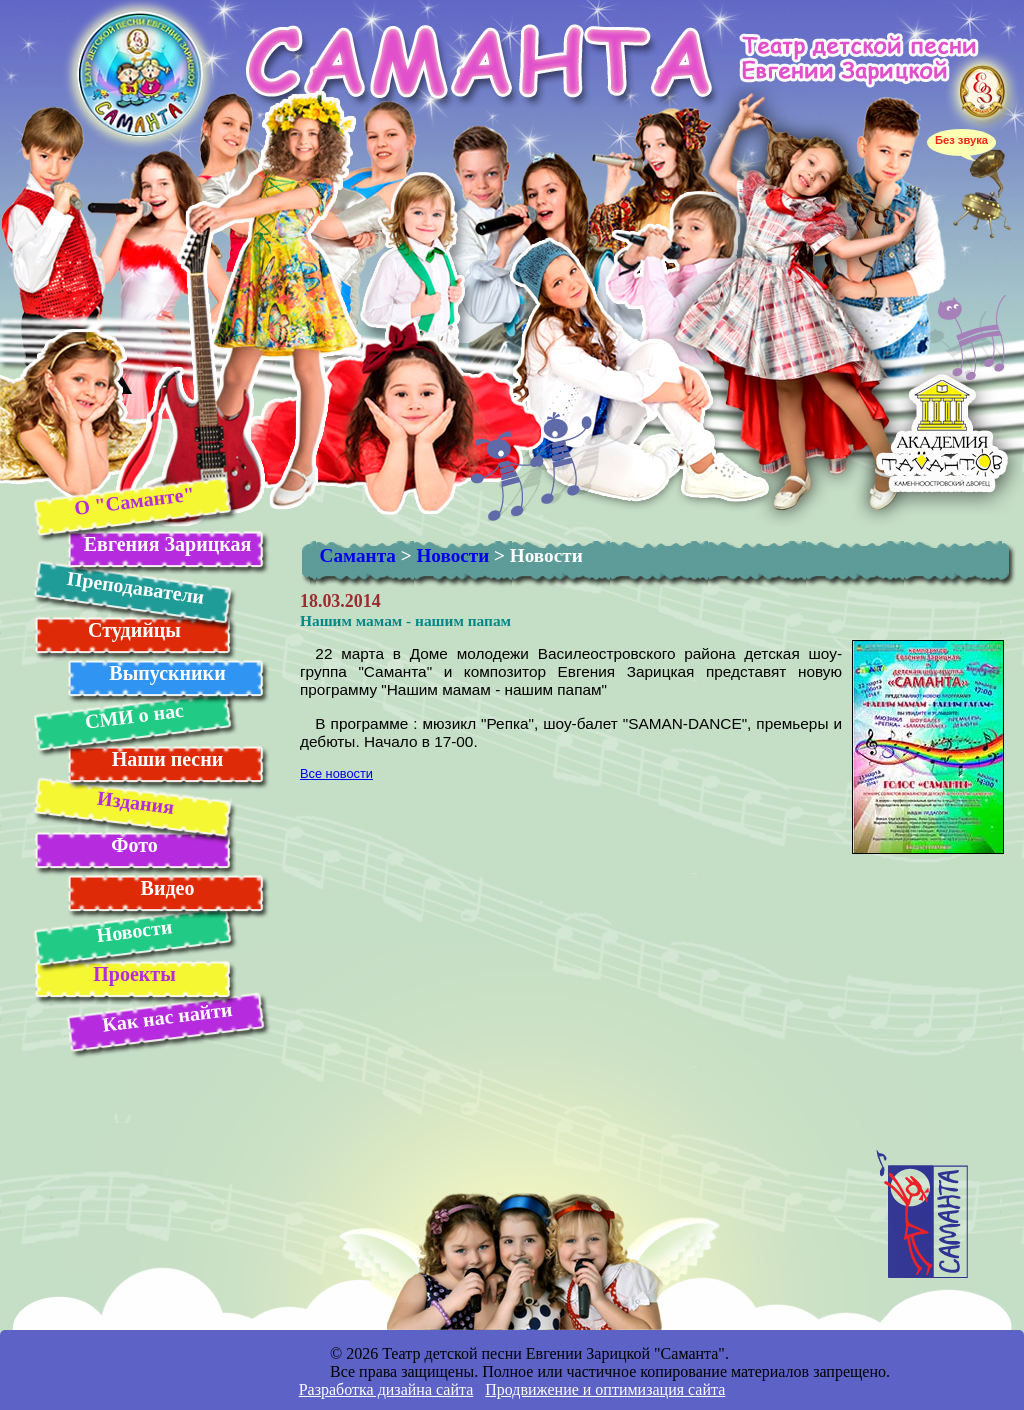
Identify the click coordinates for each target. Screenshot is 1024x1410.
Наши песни (168, 759)
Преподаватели (135, 587)
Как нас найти (167, 1017)
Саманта (358, 555)
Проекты (134, 974)
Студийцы (134, 630)
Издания (134, 802)
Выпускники (167, 673)
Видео (168, 888)
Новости (134, 930)
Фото (134, 845)
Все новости (336, 773)
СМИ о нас (133, 716)
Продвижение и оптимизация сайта (605, 1389)
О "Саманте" (133, 500)
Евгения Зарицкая (167, 544)
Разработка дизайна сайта (386, 1389)
